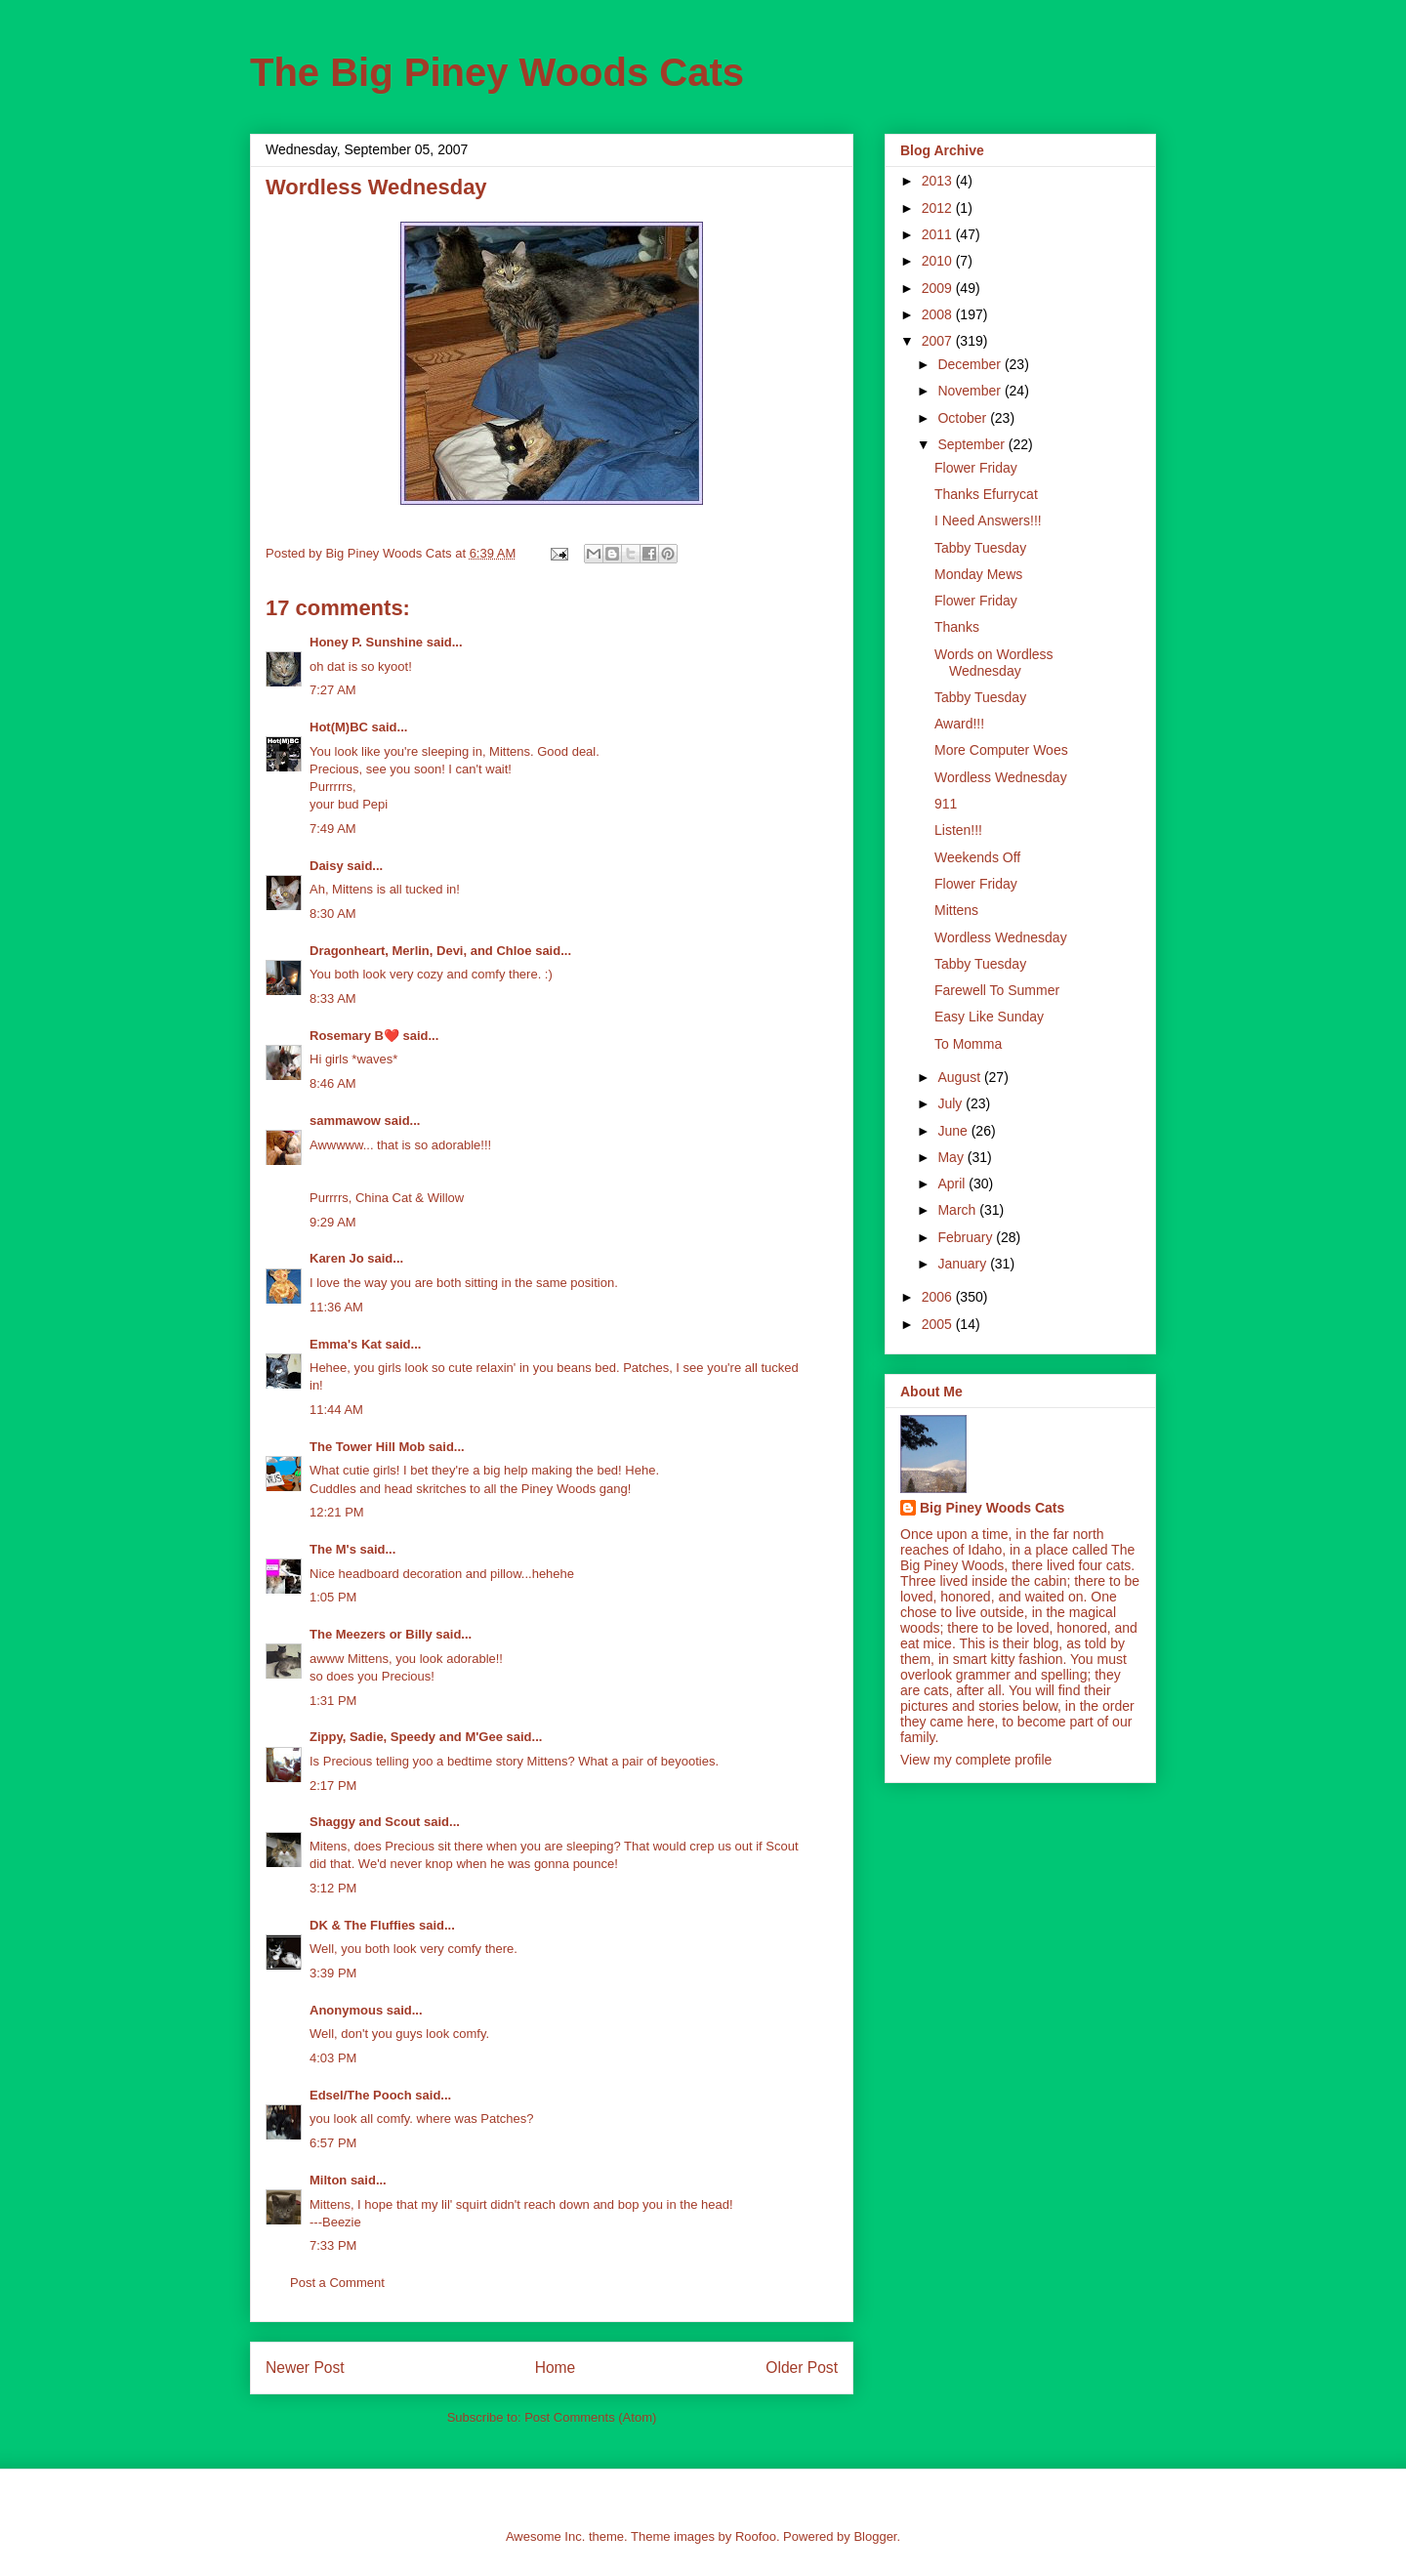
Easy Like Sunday (989, 1016)
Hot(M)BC (339, 727)
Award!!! (959, 723)
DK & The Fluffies (362, 1925)
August (960, 1077)
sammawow (345, 1120)
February (966, 1237)
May (952, 1157)
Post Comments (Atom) (590, 2417)
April (953, 1183)
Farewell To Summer (996, 990)
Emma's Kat (346, 1344)
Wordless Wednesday (1000, 777)
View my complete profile (976, 1759)
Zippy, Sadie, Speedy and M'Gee (406, 1736)
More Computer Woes (1001, 750)
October (963, 418)
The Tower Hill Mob (367, 1446)
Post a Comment (337, 2282)
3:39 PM (333, 1973)
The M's (333, 1549)
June (954, 1131)
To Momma (968, 1044)
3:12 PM (333, 1888)
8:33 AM (333, 998)
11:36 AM (336, 1307)
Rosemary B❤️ (354, 1035)
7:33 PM (333, 2245)
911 (945, 803)
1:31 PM (333, 1700)
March (958, 1210)
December (970, 364)
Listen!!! (958, 830)
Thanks (956, 627)
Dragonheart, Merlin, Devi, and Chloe (421, 950)
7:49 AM (333, 828)
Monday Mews (978, 574)
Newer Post (305, 2367)
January (963, 1263)
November (970, 390)
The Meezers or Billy (371, 1634)
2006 (939, 1297)
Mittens (956, 910)
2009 (939, 288)
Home (555, 2367)
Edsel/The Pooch (361, 2095)
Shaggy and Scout (365, 1821)
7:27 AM (333, 690)
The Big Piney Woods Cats (497, 72)
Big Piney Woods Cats (992, 1508)
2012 (939, 208)
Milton (328, 2180)
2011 (939, 234)
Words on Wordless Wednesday (994, 662)
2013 (939, 180)
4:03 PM (333, 2058)
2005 (939, 1324)
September (972, 444)
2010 (939, 261)
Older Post (801, 2367)
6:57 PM (333, 2143)
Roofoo (755, 2536)
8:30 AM (333, 913)
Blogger (874, 2536)
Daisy (327, 865)
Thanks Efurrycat (986, 494)
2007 (939, 341)
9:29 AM (333, 1222)
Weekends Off (977, 857)
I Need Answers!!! (988, 520)
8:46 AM (333, 1083)
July (951, 1103)
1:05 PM (333, 1597)
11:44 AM (336, 1409)
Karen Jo (337, 1258)
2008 (939, 314)
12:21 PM (337, 1512)
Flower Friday (975, 468)
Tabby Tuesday (980, 548)
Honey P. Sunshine (366, 642)
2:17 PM (333, 1785)
